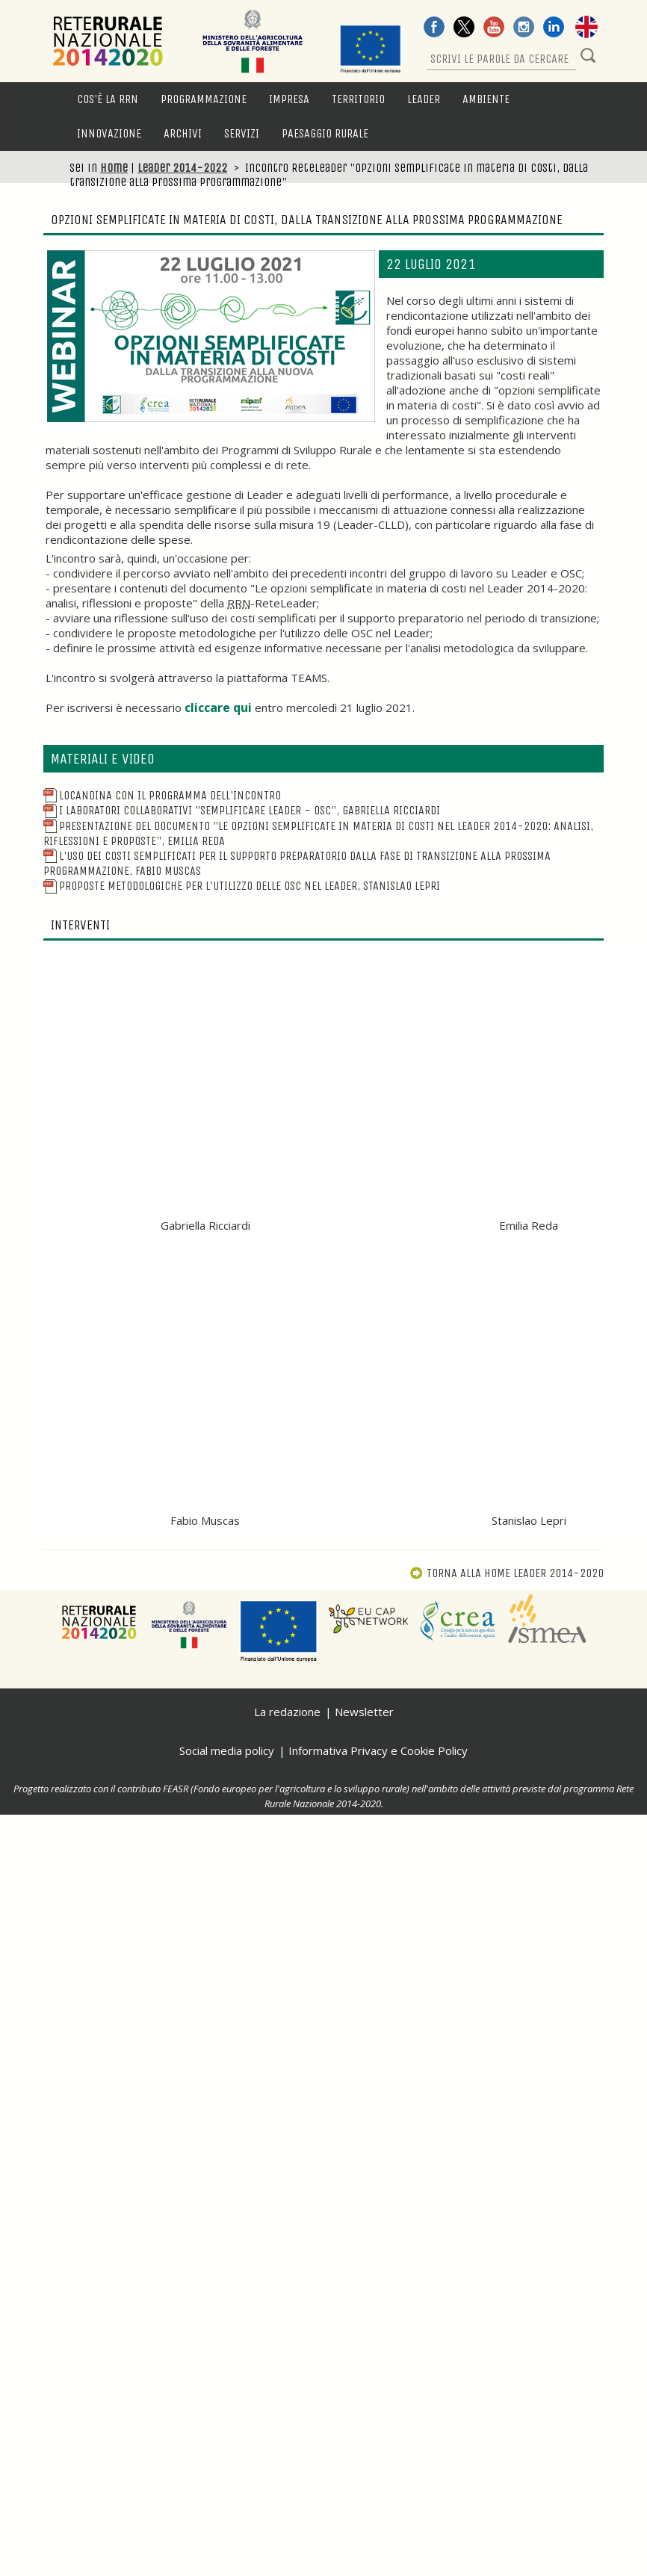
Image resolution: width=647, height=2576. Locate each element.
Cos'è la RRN (107, 99)
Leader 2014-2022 (182, 168)
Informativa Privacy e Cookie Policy (378, 1750)
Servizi (241, 133)
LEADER (423, 99)
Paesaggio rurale (325, 133)
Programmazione (204, 99)
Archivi (183, 133)
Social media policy (226, 1750)
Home (114, 168)
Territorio (358, 99)
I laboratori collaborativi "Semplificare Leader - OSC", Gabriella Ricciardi (241, 810)
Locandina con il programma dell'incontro (162, 795)
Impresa (289, 99)
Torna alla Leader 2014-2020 (506, 1573)
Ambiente (486, 99)
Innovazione (109, 133)
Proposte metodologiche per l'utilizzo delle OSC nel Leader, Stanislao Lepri (241, 886)
